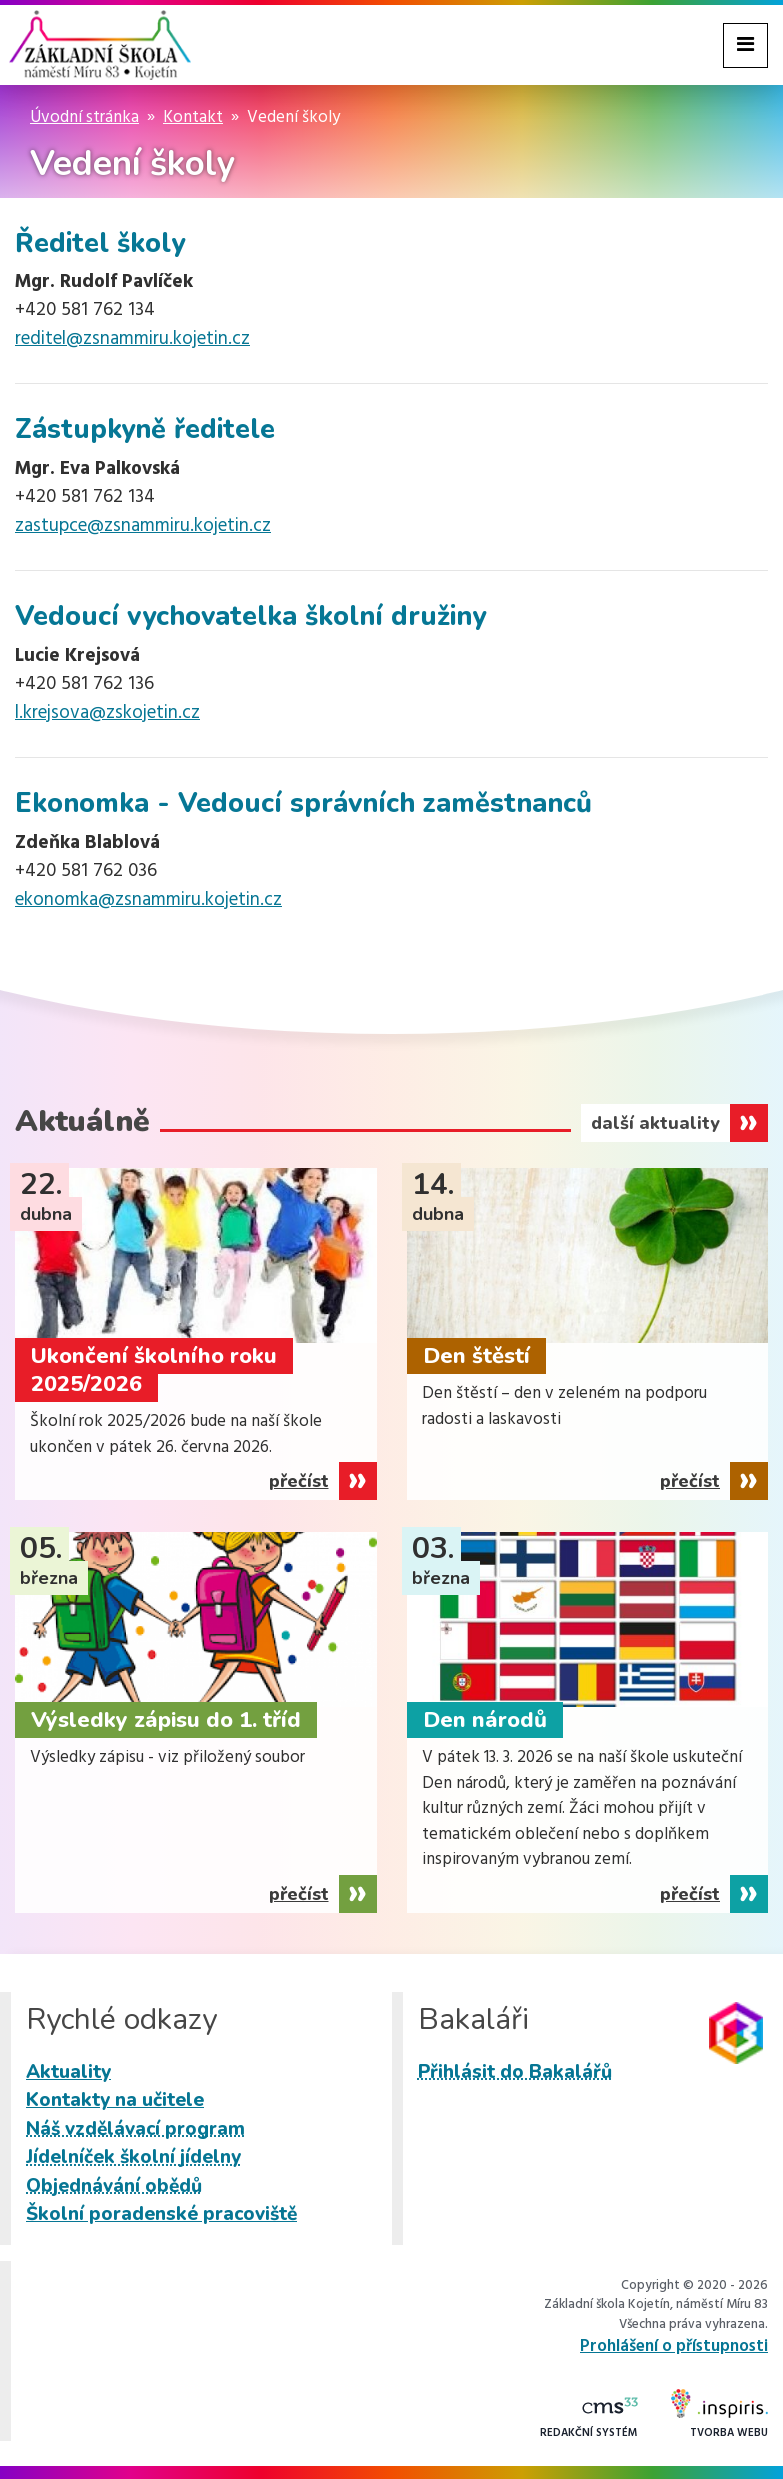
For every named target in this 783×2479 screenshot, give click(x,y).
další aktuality (655, 1123)
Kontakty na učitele (115, 2100)
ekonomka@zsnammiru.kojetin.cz (148, 900)
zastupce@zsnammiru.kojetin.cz (143, 526)
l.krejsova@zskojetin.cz (107, 713)
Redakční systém (589, 2419)
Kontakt (193, 117)
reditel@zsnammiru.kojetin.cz (132, 339)
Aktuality (68, 2072)
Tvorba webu (719, 2415)
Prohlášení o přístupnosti (674, 2346)
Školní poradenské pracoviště (161, 2214)
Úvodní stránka (84, 117)
